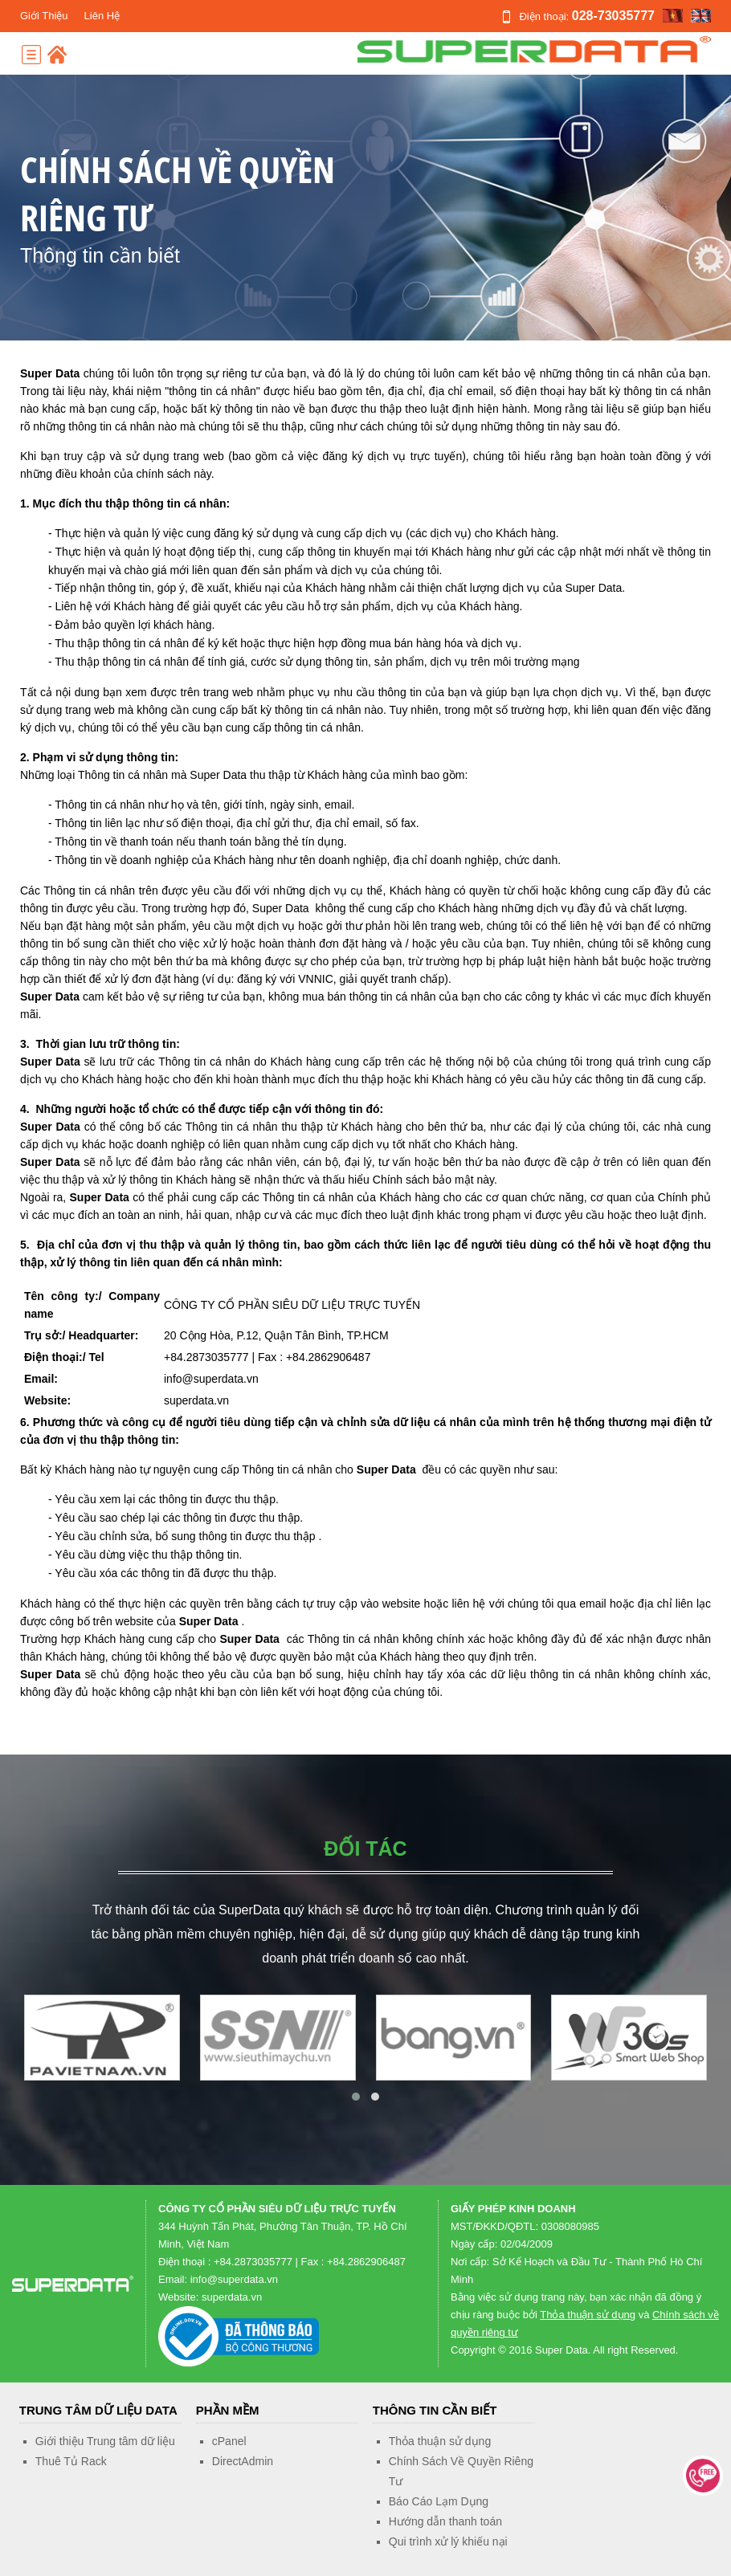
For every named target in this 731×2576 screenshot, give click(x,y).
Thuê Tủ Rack (71, 2461)
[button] (356, 2097)
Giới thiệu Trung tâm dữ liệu (105, 2441)
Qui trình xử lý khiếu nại (448, 2541)
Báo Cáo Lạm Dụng (438, 2501)
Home (57, 55)
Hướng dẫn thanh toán (445, 2521)
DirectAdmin (242, 2461)
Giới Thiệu (44, 16)
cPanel (229, 2441)
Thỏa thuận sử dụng (587, 2315)
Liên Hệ (102, 16)
